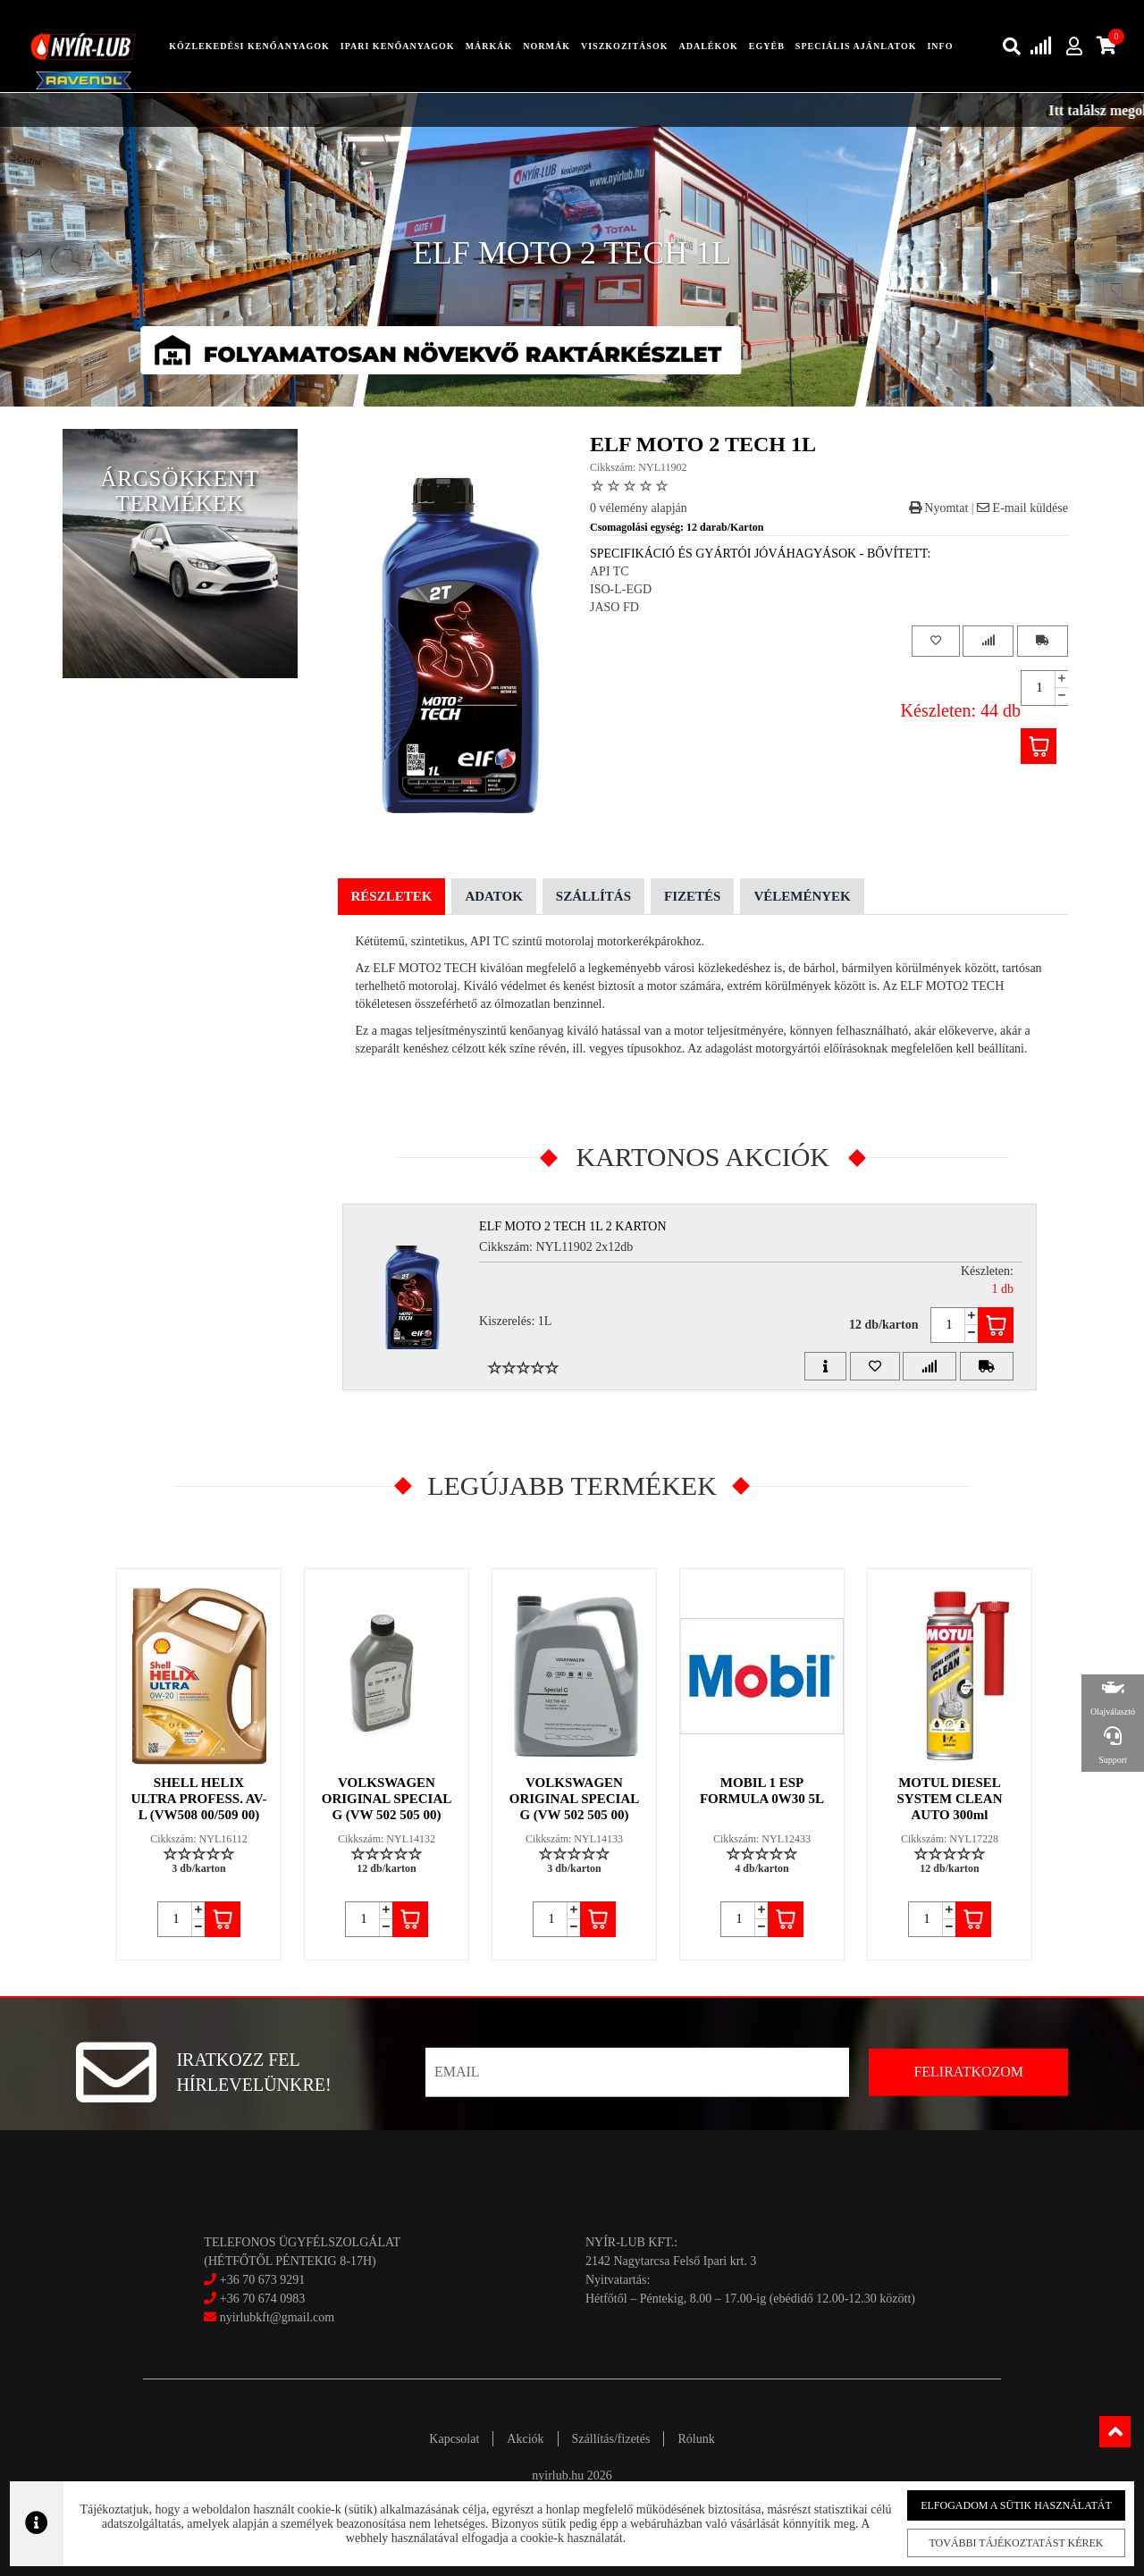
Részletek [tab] (392, 896)
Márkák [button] (489, 46)
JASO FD (614, 607)
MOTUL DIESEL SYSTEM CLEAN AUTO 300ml (950, 1798)
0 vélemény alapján (638, 508)
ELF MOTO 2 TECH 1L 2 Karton (572, 1226)
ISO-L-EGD (621, 589)
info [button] (940, 46)
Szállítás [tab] (593, 896)
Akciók (525, 2439)
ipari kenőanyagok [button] (398, 46)
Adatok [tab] (493, 896)
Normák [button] (546, 46)
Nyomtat (939, 508)
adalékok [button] (707, 46)
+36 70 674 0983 (262, 2298)
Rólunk (695, 2439)
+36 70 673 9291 (262, 2280)
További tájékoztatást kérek (1003, 2543)
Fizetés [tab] (692, 896)
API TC (609, 571)
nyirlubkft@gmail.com (269, 2317)
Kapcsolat (454, 2439)
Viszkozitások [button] (624, 46)
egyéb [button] (767, 46)
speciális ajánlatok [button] (856, 46)
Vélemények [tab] (801, 896)
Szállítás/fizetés (611, 2439)
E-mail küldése (1022, 508)
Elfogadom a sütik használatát (1003, 2506)
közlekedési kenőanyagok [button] (249, 46)
